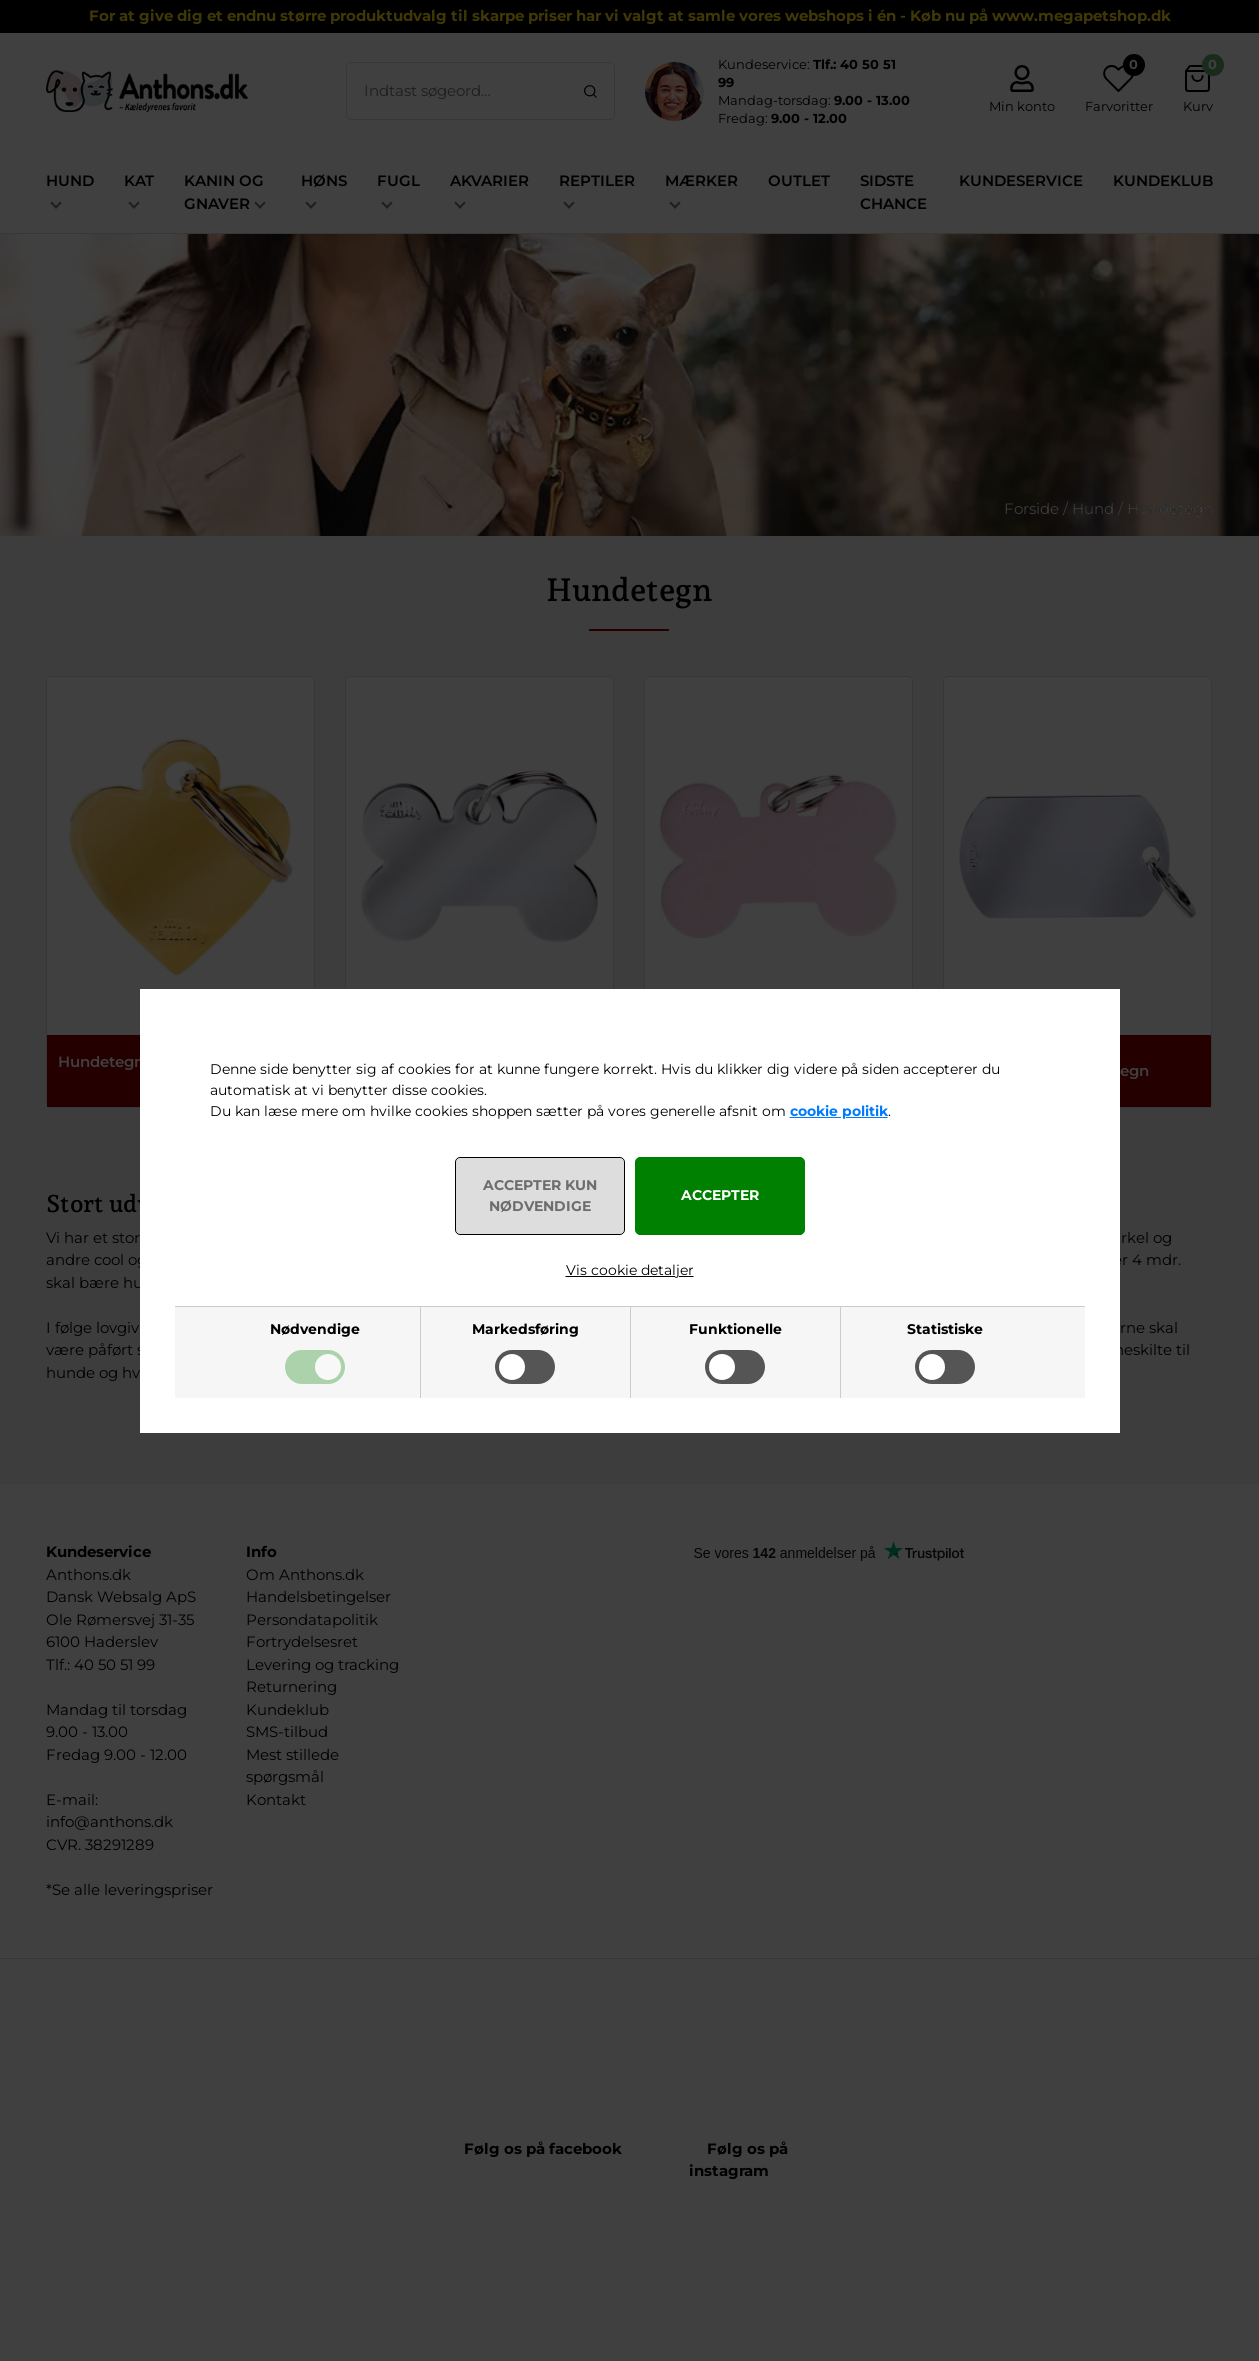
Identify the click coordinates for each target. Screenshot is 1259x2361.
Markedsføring (525, 1329)
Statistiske (945, 1329)
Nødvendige (315, 1329)
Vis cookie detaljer (630, 1270)
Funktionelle (735, 1329)
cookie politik (839, 1111)
